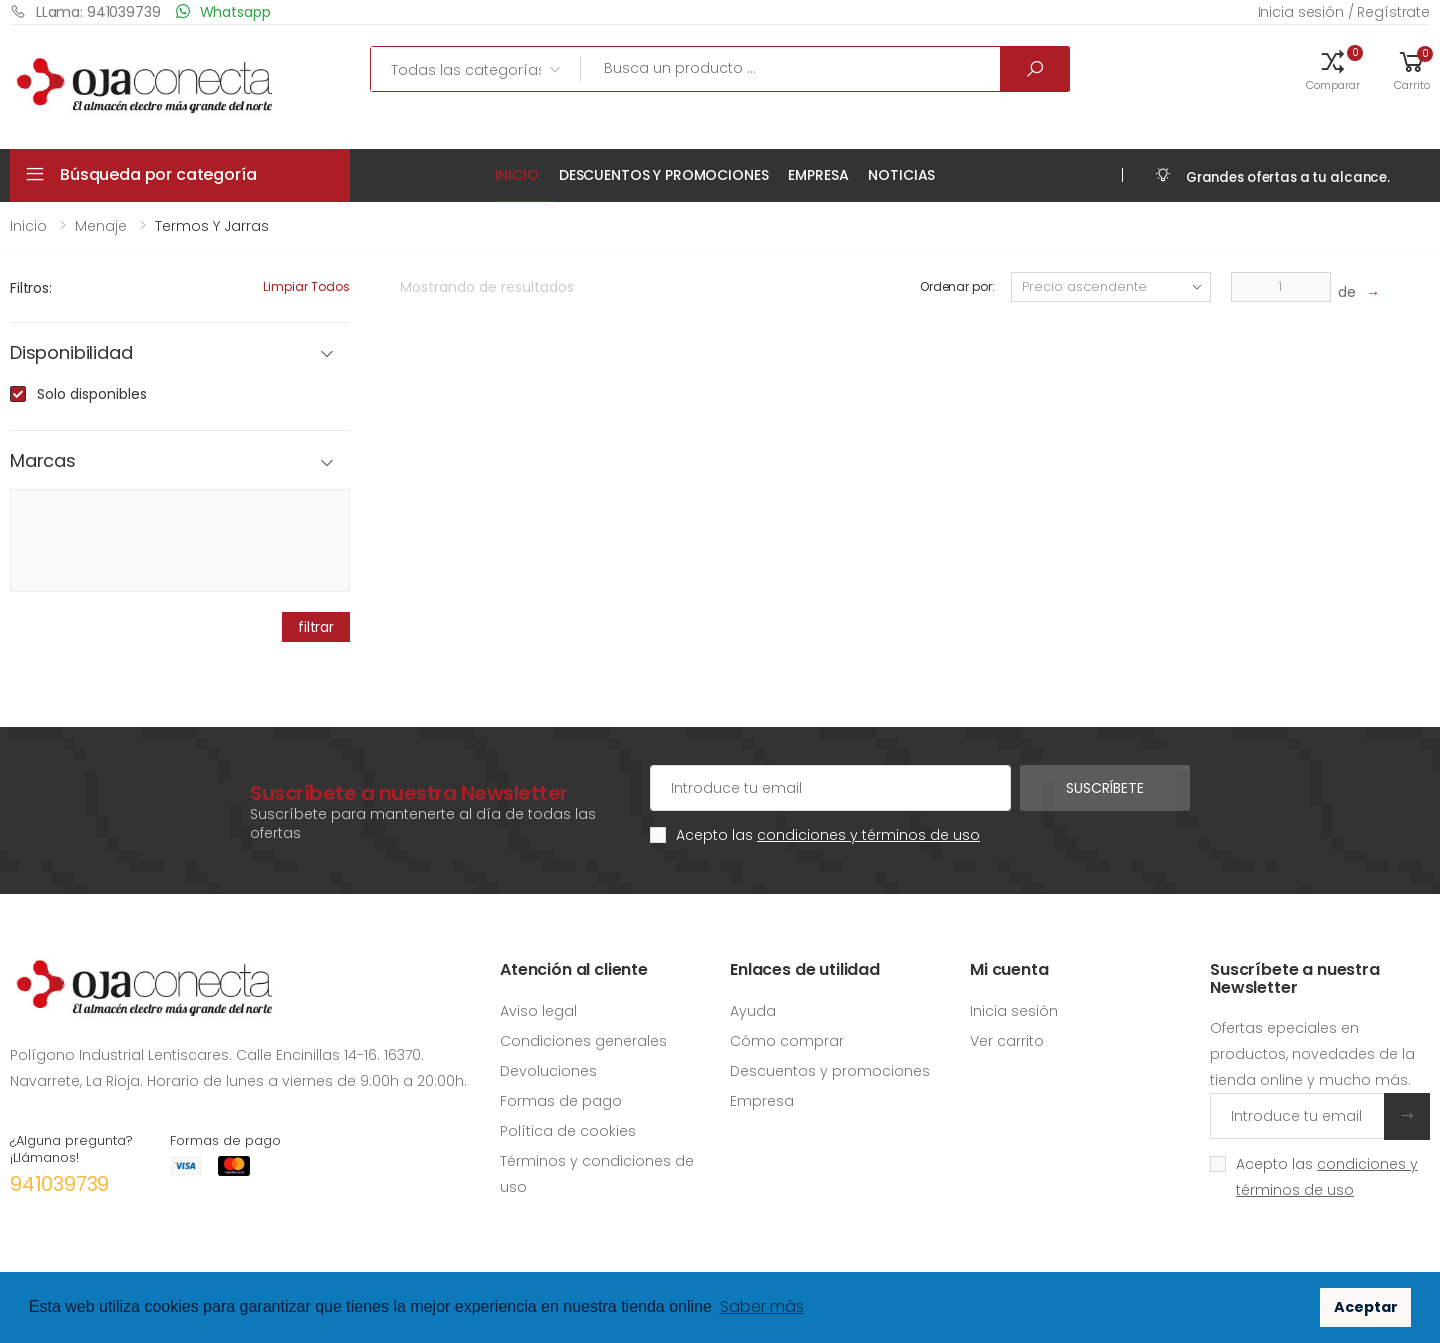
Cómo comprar (787, 1041)
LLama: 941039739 (85, 11)
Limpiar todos (306, 286)
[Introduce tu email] (1297, 1116)
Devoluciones (548, 1071)
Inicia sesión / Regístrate (1344, 12)
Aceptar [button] (1366, 1307)
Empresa (818, 175)
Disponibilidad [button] (71, 353)
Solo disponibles (92, 394)
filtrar (316, 627)
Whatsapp (223, 11)
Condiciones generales (583, 1041)
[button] (1333, 69)
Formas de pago (561, 1101)
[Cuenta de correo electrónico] (830, 788)
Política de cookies (568, 1131)
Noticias (901, 175)
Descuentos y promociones (664, 175)
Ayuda (753, 1011)
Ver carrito (1007, 1041)
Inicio (517, 175)
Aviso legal (538, 1011)
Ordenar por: (957, 286)
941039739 (59, 1184)
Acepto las (828, 835)
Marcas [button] (43, 461)
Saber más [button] (762, 1306)
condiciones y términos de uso (868, 835)
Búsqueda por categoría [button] (158, 174)
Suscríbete (1105, 788)
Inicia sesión (1014, 1011)
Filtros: (31, 288)
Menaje (101, 226)
